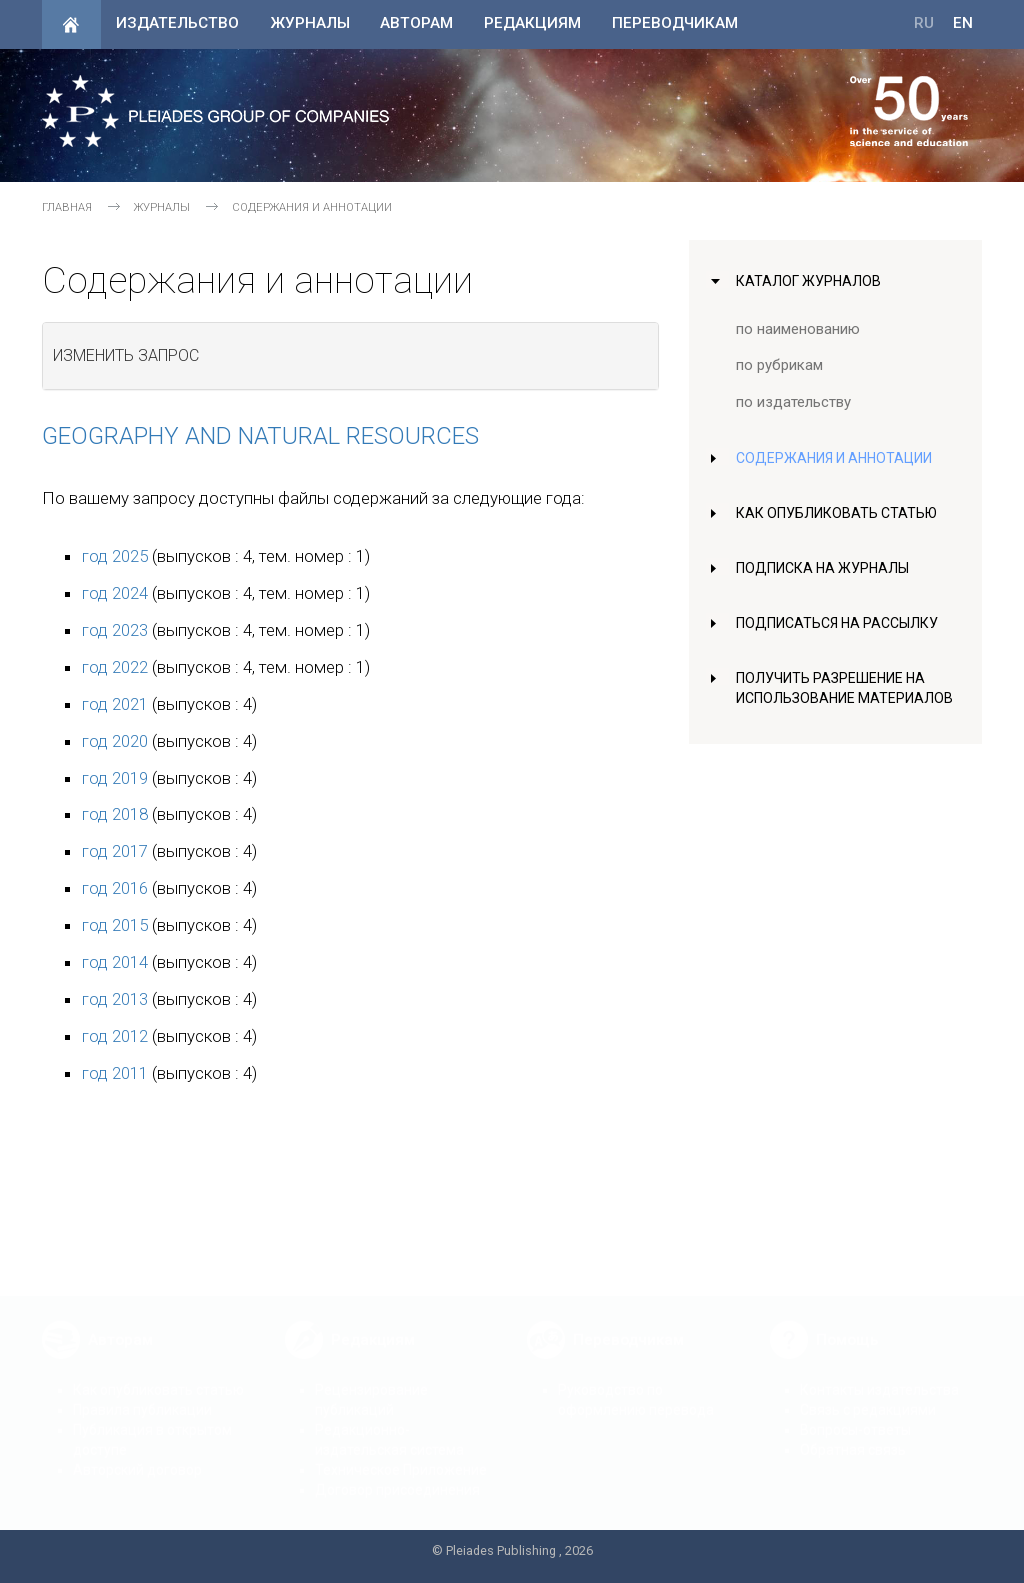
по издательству (793, 402)
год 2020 (115, 741)
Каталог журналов (810, 281)
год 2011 (115, 1073)
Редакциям (532, 23)
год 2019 (115, 778)
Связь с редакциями (868, 1395)
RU (924, 23)
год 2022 (115, 667)
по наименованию (799, 329)
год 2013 (115, 999)
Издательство (177, 23)
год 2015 (115, 925)
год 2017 (115, 851)
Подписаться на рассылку (841, 623)
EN (963, 23)
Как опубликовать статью (839, 513)
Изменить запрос (126, 355)
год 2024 (115, 593)
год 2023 (115, 630)
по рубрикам (780, 365)
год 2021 (115, 704)
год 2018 (115, 814)
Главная (67, 207)
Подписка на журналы (825, 568)
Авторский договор (137, 1455)
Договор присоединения (397, 1475)
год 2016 (115, 888)
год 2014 (115, 962)
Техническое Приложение (401, 1455)
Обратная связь (853, 1435)
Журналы (310, 23)
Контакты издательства (879, 1375)
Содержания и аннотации (838, 458)
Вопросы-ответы (855, 1415)
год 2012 (115, 1036)
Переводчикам (675, 23)
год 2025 (115, 556)
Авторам (416, 23)
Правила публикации (142, 1395)
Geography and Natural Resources (260, 436)
